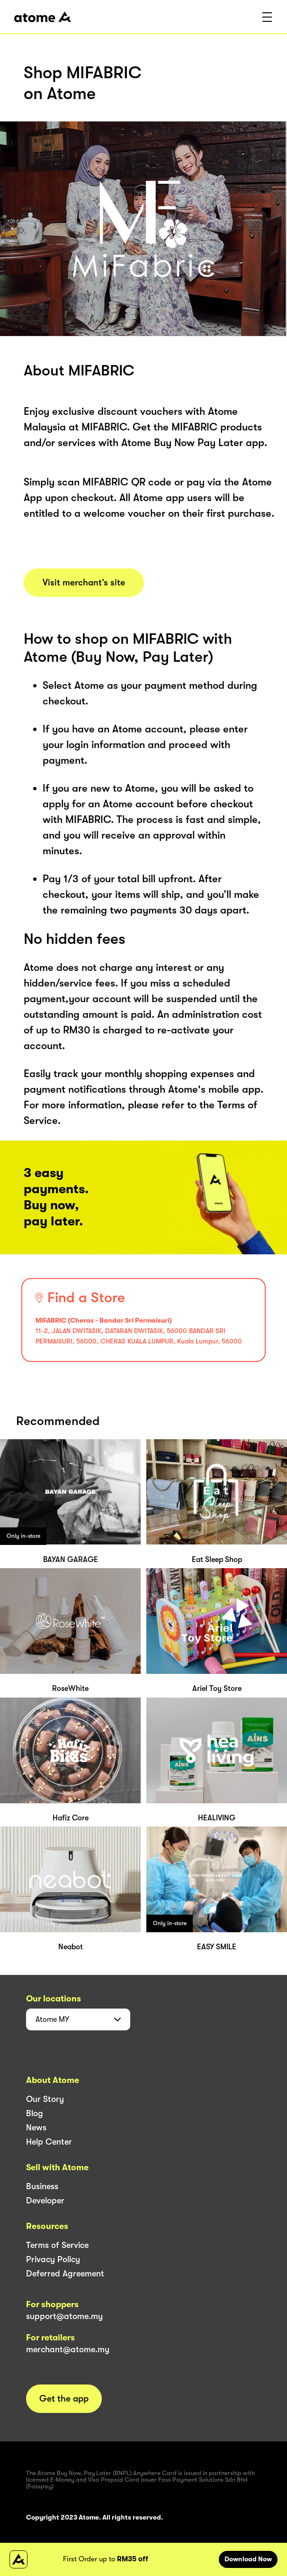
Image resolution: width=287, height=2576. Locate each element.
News (36, 2127)
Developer (45, 2200)
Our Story (45, 2099)
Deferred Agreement (65, 2273)
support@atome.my (64, 2316)
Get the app (64, 2398)
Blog (34, 2113)
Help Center (49, 2142)
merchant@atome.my (67, 2349)
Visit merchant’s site (84, 582)
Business (42, 2186)
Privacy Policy (53, 2259)
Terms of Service (57, 2245)
